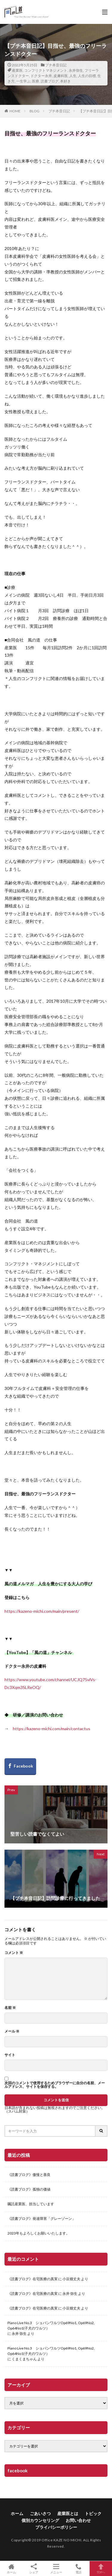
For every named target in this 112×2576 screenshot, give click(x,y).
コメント (13, 1953)
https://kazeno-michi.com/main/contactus (51, 1728)
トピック (93, 2513)
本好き (65, 81)
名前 (10, 2008)
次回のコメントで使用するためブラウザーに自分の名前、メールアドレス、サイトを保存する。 (54, 2084)
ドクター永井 (41, 75)
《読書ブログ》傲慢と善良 (28, 2174)
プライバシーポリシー (56, 2527)
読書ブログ (50, 81)
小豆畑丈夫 (71, 2279)
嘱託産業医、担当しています (30, 2204)
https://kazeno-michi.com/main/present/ (41, 1611)
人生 (72, 75)
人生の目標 (87, 75)
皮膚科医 (60, 75)
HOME (15, 111)
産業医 (17, 70)
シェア (33, 2568)
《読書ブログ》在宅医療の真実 (32, 2279)
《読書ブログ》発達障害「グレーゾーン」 (41, 2218)
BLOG (34, 111)
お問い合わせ (78, 2520)
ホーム (17, 2513)
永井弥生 (76, 70)
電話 (78, 2568)
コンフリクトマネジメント (45, 70)
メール (11, 2031)
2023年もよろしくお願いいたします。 (38, 2233)
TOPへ (101, 2568)
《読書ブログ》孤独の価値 (28, 2189)
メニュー (56, 2568)
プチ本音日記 (56, 65)
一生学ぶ (23, 81)
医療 (35, 81)
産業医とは (67, 2513)
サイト (9, 2055)
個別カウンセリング (40, 2520)
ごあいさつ (40, 2513)
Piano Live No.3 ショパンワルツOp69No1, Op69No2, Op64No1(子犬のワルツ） (51, 2325)
